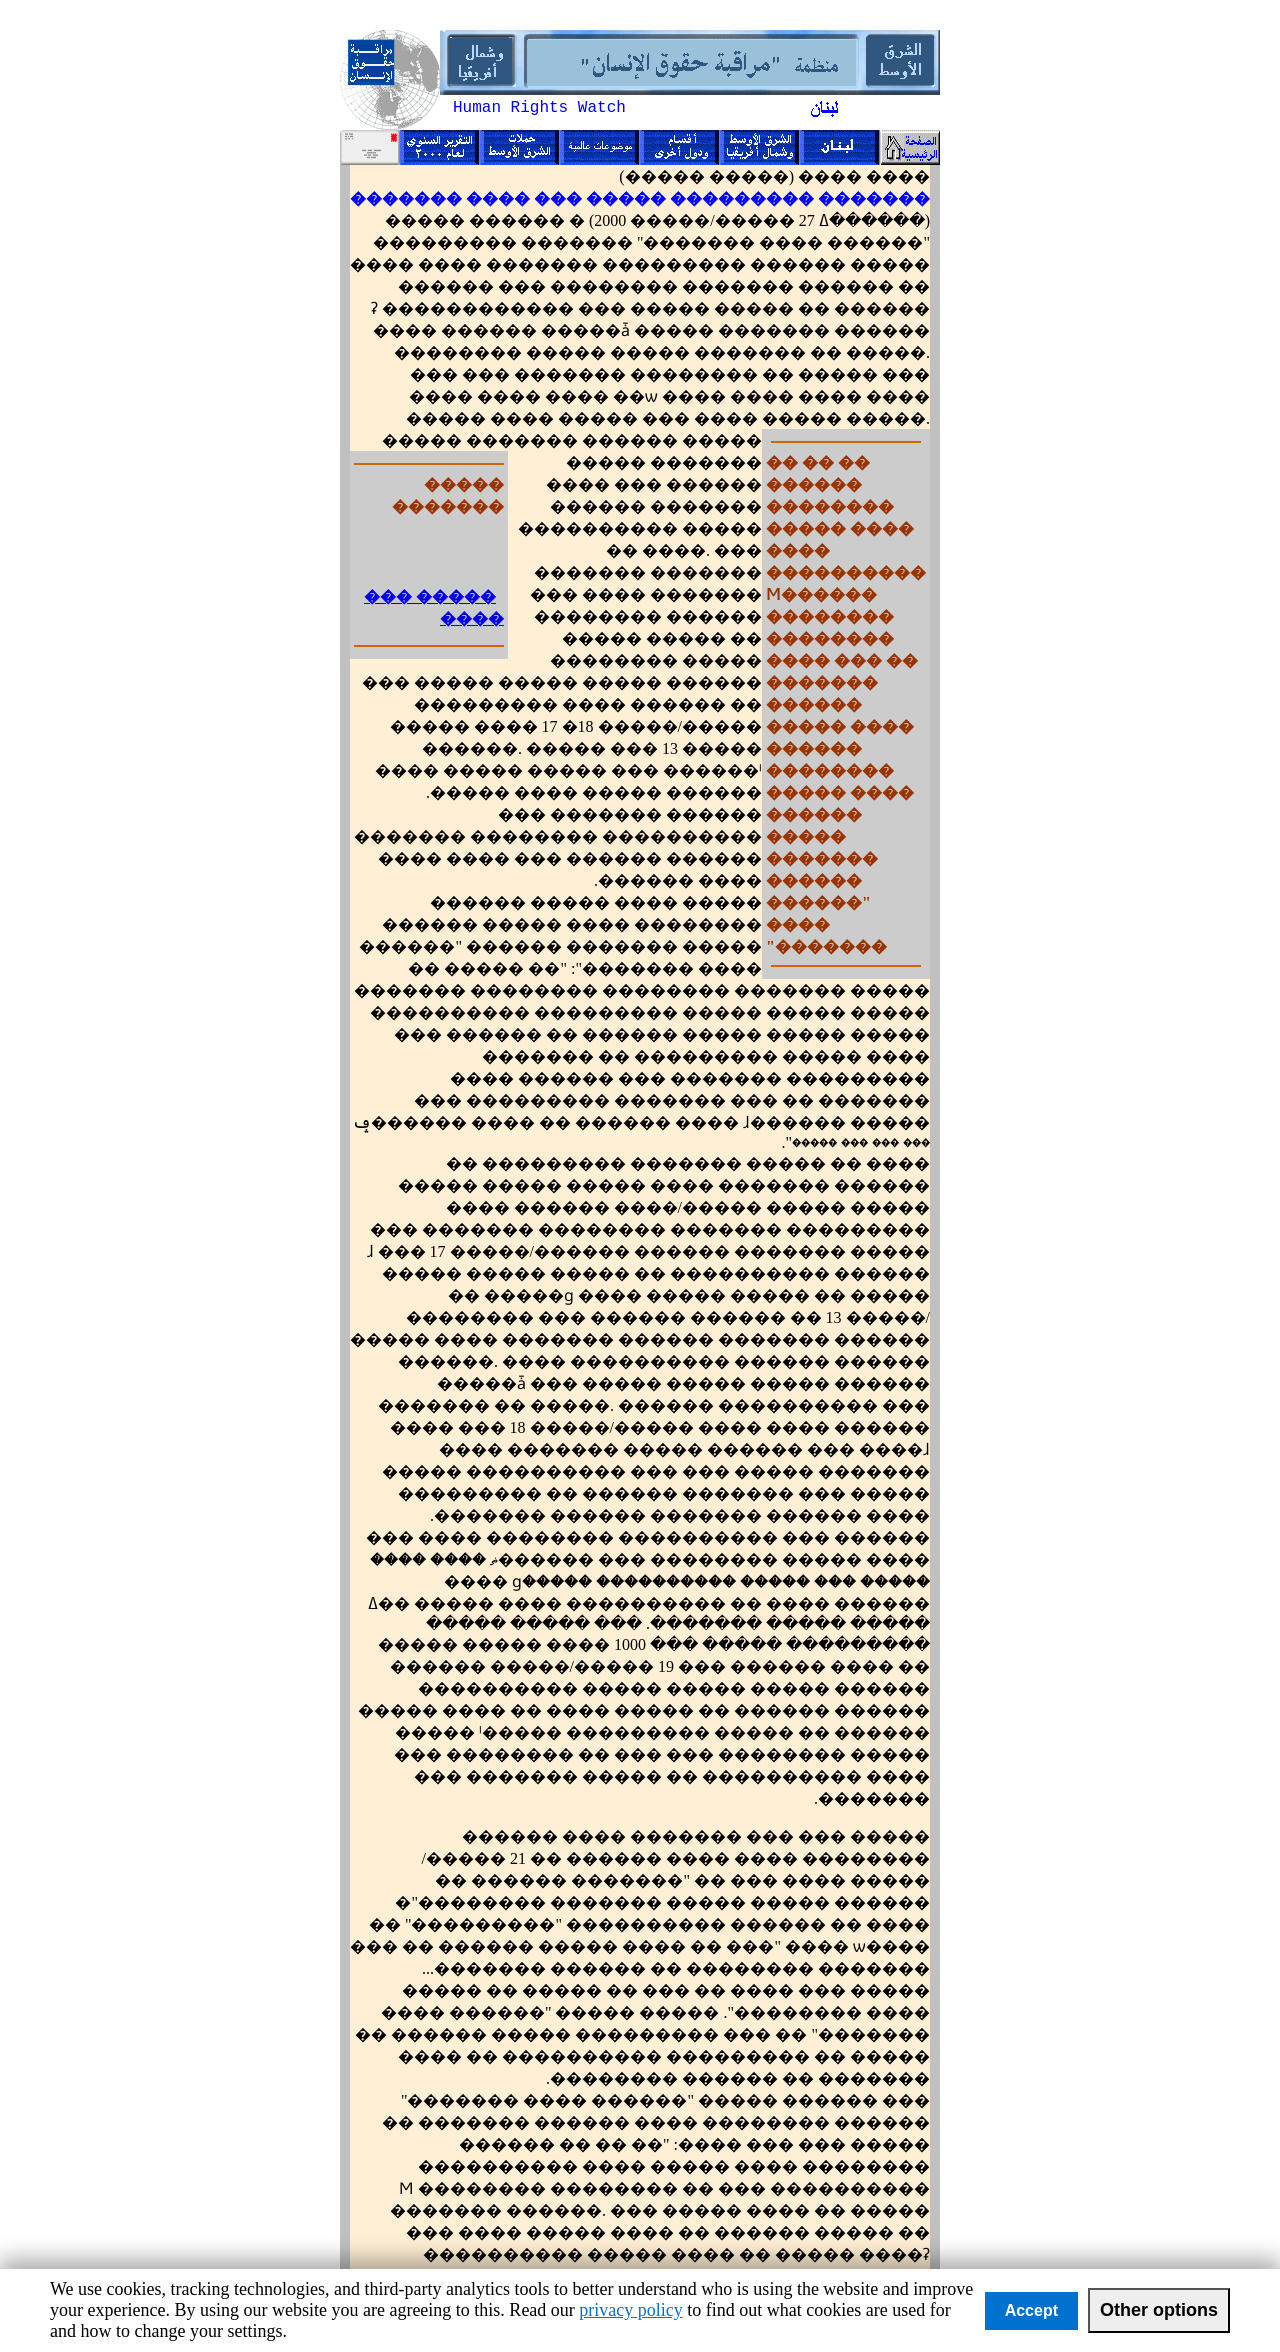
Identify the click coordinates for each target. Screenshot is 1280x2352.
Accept (1031, 2310)
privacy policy (630, 2310)
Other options (1159, 2310)
